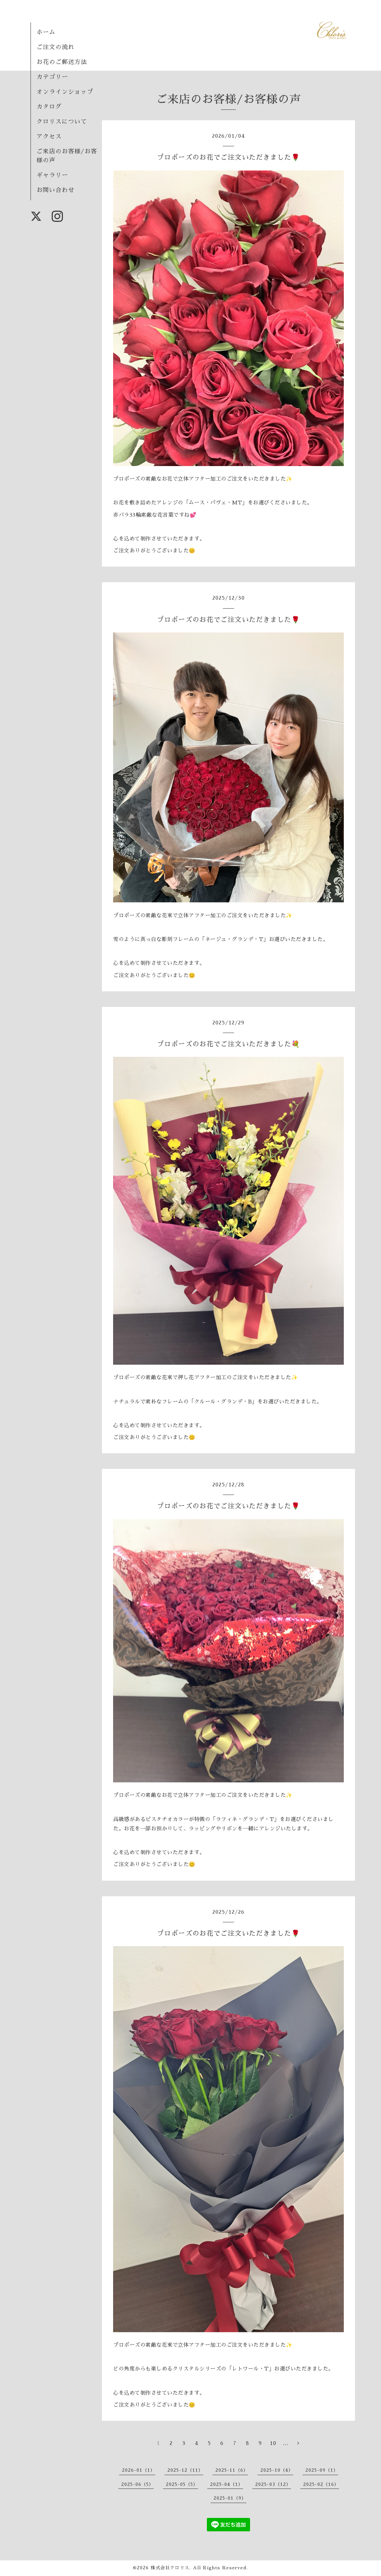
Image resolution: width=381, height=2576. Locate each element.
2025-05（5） (182, 2484)
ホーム (45, 32)
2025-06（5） (137, 2484)
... (285, 2443)
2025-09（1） (321, 2470)
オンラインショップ (64, 92)
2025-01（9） (230, 2498)
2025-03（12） (273, 2484)
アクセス (49, 137)
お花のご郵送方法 (61, 62)
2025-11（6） (231, 2470)
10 (273, 2443)
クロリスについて (61, 122)
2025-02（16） (321, 2484)
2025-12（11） (185, 2470)
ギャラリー (52, 175)
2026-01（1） (138, 2470)
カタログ (49, 107)
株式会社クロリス (170, 2568)
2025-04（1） (226, 2484)
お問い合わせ (55, 190)
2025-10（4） (276, 2470)
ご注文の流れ (55, 47)
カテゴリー (52, 77)
